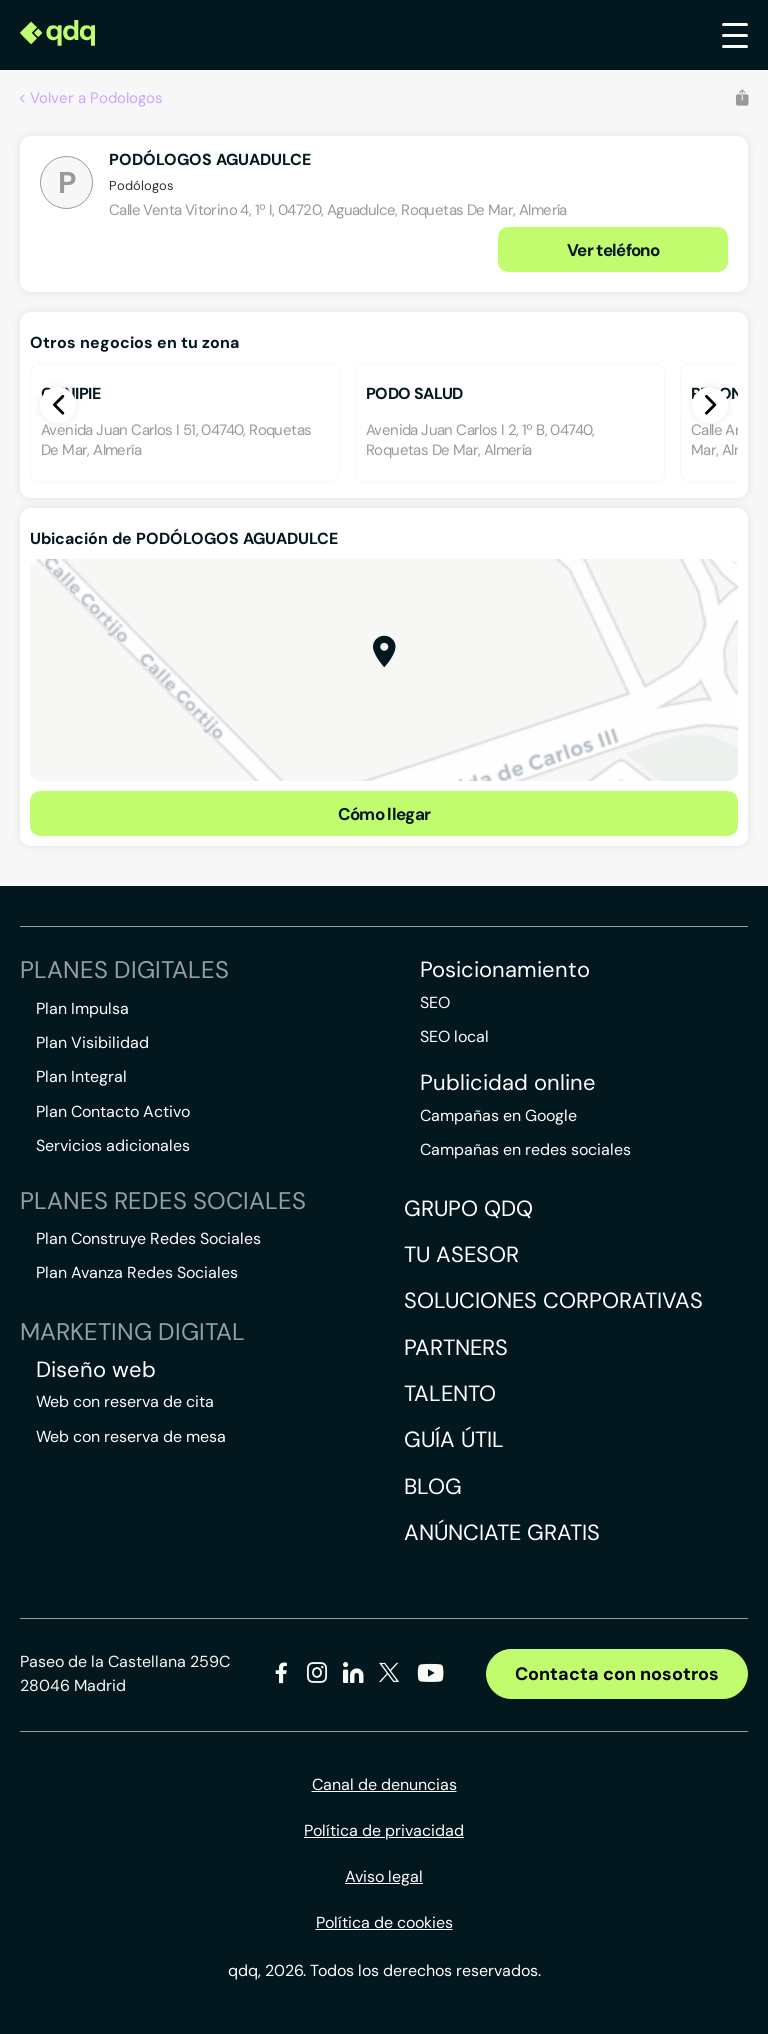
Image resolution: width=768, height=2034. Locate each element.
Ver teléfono (613, 250)
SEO (435, 1002)
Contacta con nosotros (617, 1674)
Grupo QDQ (468, 1208)
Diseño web (96, 1370)
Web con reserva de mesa (131, 1436)
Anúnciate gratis (502, 1532)
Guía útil (454, 1439)
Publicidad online (508, 1083)
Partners (456, 1347)
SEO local (454, 1036)
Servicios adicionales (113, 1145)
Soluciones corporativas (553, 1300)
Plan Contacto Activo (113, 1111)
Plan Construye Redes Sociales (148, 1238)
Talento (450, 1393)
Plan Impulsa (82, 1008)
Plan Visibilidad (92, 1042)
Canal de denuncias (384, 1784)
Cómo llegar (384, 814)
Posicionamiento (505, 970)
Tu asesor (461, 1254)
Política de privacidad (384, 1830)
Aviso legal (384, 1876)
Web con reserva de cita (125, 1401)
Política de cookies (384, 1922)
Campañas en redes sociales (525, 1149)
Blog (433, 1486)
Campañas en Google (498, 1115)
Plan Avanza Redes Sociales (137, 1272)
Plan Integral (81, 1076)
